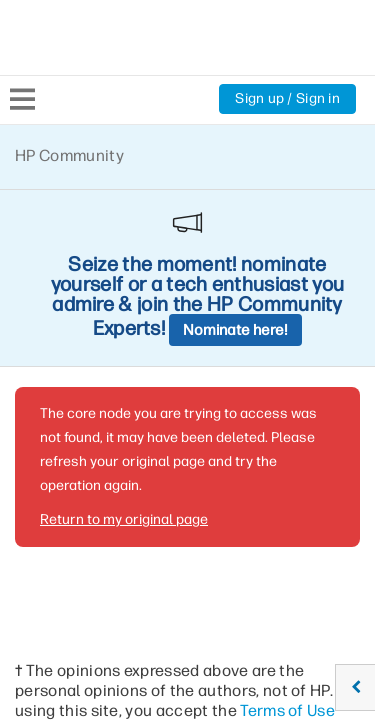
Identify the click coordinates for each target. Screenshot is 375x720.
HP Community (69, 155)
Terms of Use (287, 532)
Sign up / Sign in (287, 98)
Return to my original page (124, 341)
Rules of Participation (126, 552)
